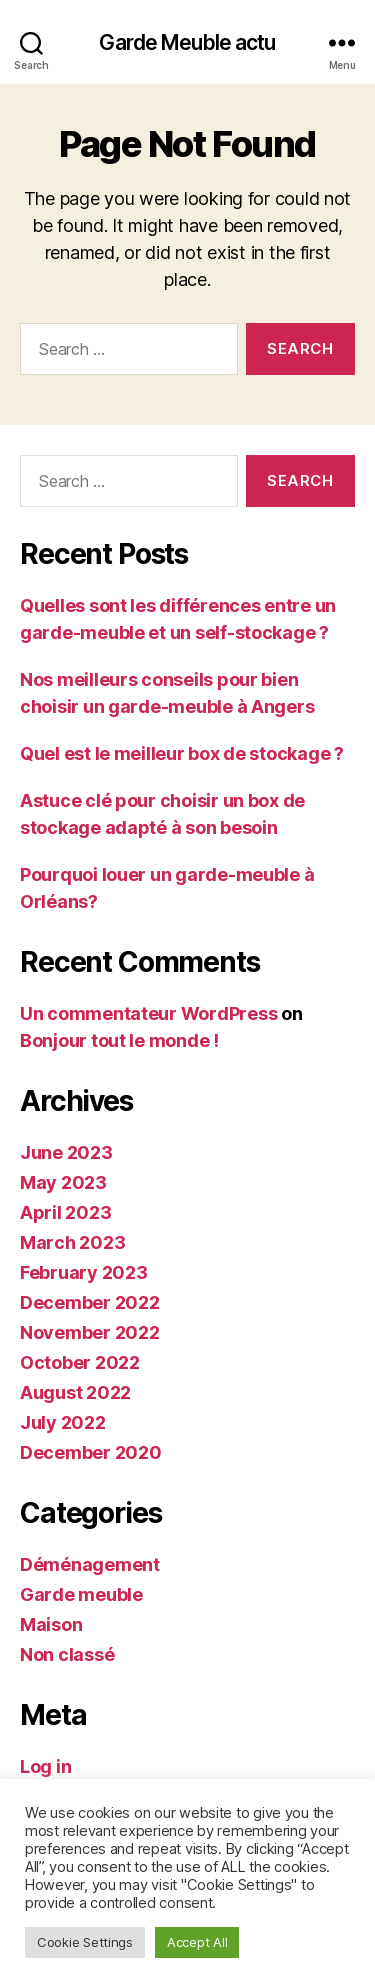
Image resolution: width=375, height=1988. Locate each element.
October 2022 (80, 1362)
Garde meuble (81, 1594)
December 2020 (91, 1452)
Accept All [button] (197, 1942)
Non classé (67, 1654)
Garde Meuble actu (187, 42)
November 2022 (90, 1332)
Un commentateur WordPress (148, 1013)
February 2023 (84, 1272)
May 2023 (63, 1182)
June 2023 (66, 1152)
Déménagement (90, 1564)
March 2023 (72, 1242)
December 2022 (90, 1302)
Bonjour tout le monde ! (119, 1040)
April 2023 (65, 1212)
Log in (45, 1766)
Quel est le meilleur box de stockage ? (182, 753)
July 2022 (63, 1422)
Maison (51, 1624)
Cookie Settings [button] (85, 1942)
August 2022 (75, 1392)
